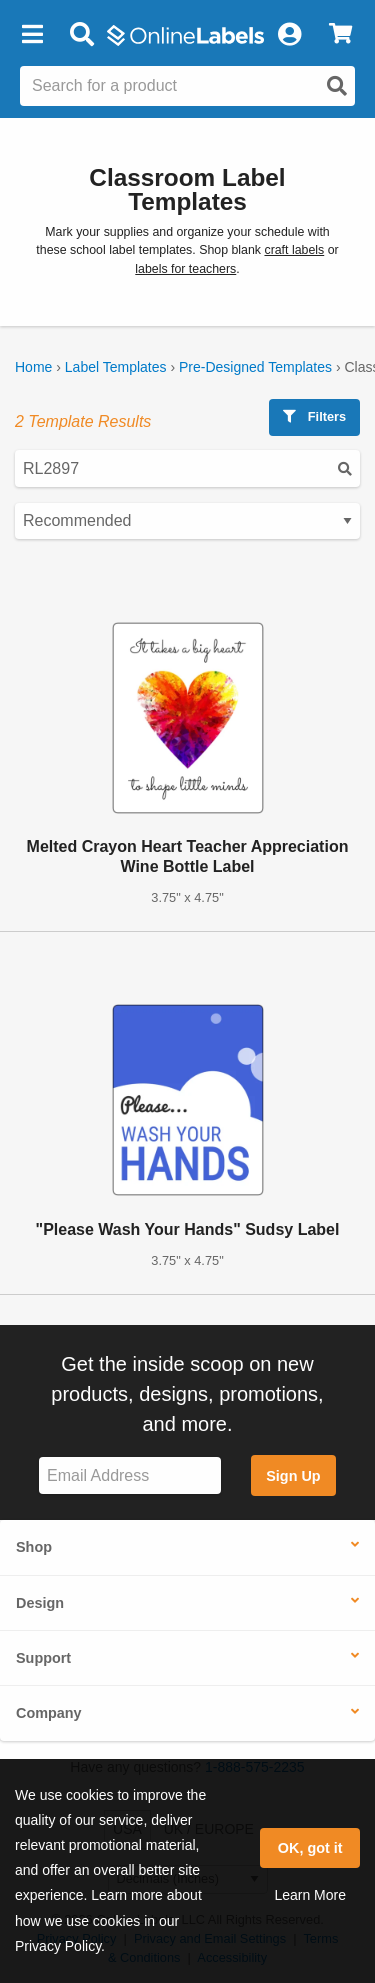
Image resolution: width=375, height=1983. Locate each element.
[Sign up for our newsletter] (130, 1475)
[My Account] (289, 35)
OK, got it (310, 1848)
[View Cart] (340, 35)
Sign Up (293, 1476)
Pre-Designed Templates (255, 367)
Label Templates (116, 367)
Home (33, 367)
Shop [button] (34, 1547)
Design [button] (40, 1603)
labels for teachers (185, 269)
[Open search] (337, 86)
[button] (32, 35)
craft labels (294, 250)
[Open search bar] (81, 35)
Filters (314, 416)
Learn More (310, 1895)
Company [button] (49, 1713)
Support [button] (43, 1658)
